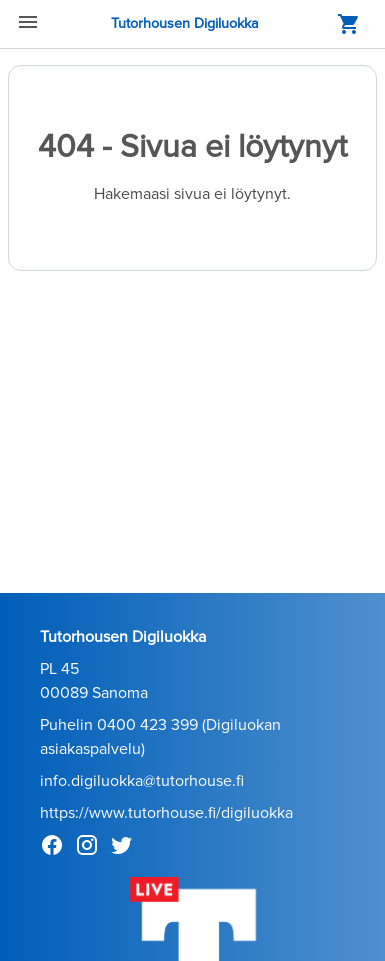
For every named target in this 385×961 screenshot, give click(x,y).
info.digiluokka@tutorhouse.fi (142, 781)
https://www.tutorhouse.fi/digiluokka (166, 813)
